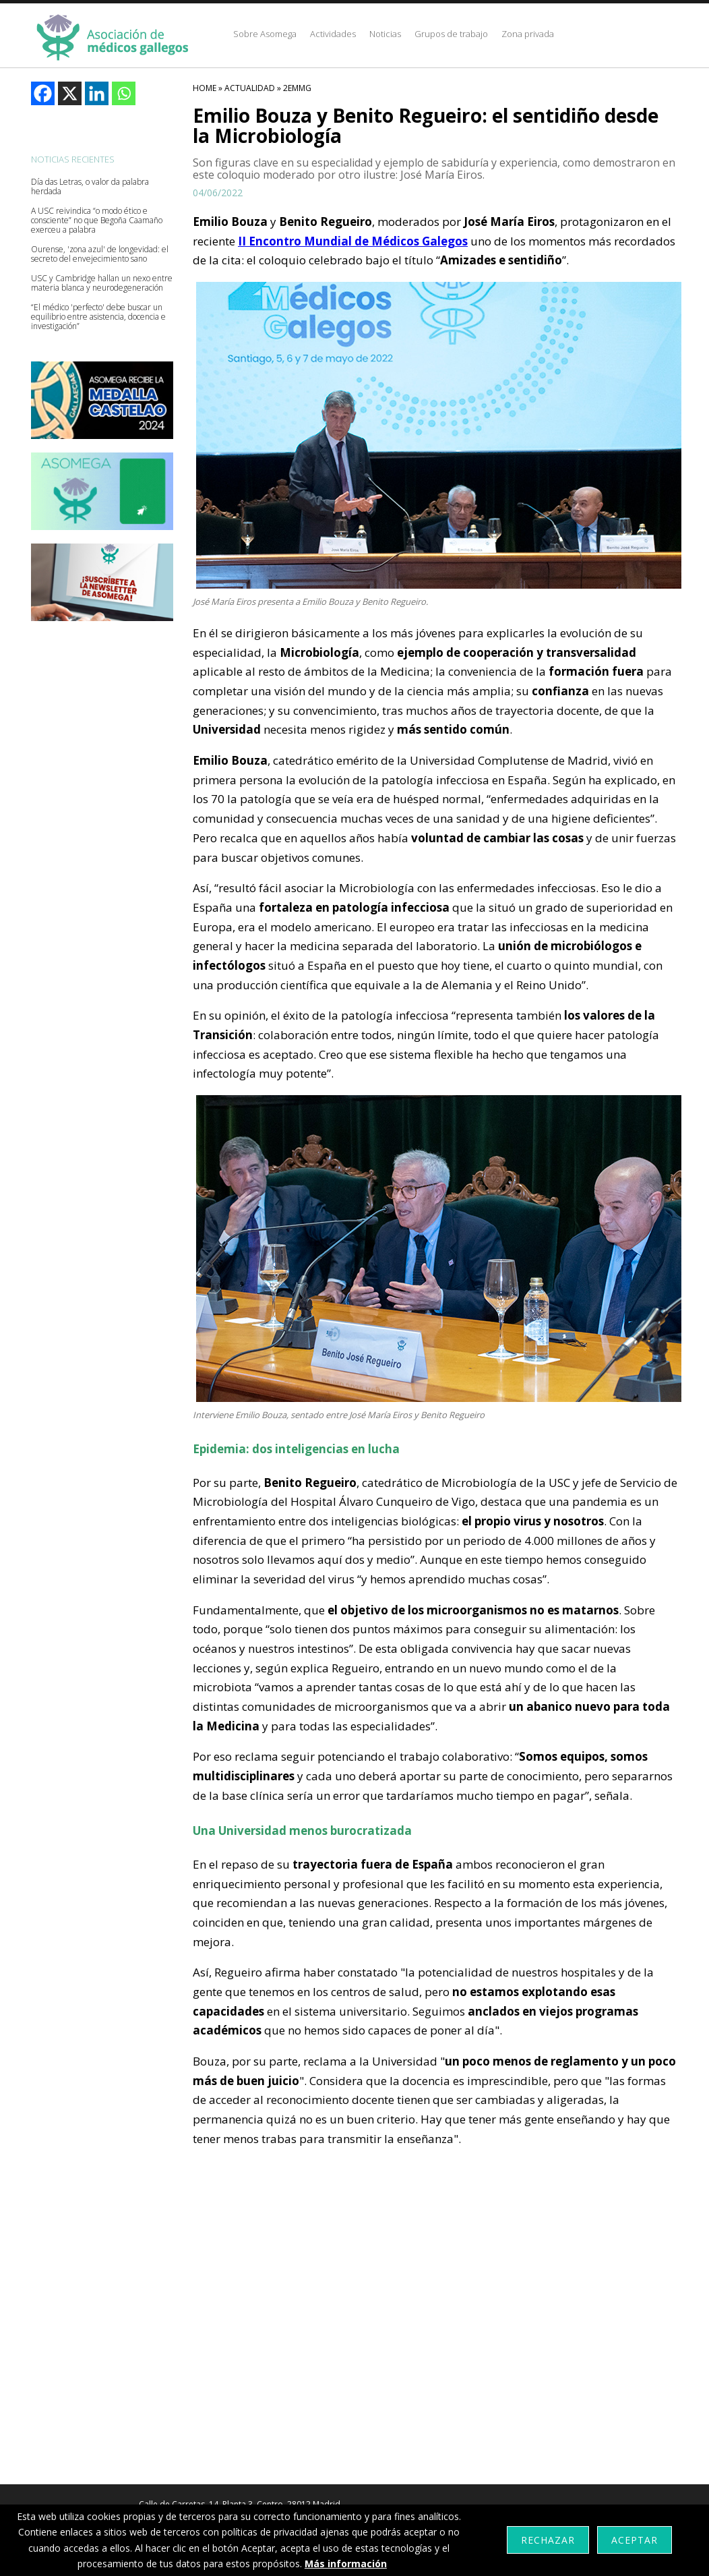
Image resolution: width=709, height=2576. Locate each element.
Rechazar (548, 2540)
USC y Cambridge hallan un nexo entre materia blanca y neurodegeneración (102, 283)
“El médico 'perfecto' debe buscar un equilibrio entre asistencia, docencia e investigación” (98, 317)
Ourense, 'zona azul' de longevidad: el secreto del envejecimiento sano (99, 254)
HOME (204, 88)
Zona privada (527, 34)
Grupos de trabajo (451, 34)
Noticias (385, 34)
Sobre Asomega (265, 34)
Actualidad (249, 88)
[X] (70, 93)
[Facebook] (43, 93)
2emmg (297, 88)
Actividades (333, 34)
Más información (346, 2563)
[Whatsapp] (123, 93)
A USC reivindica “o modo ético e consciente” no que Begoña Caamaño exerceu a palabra (96, 220)
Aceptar (634, 2540)
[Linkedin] (97, 93)
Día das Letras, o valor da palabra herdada (90, 186)
